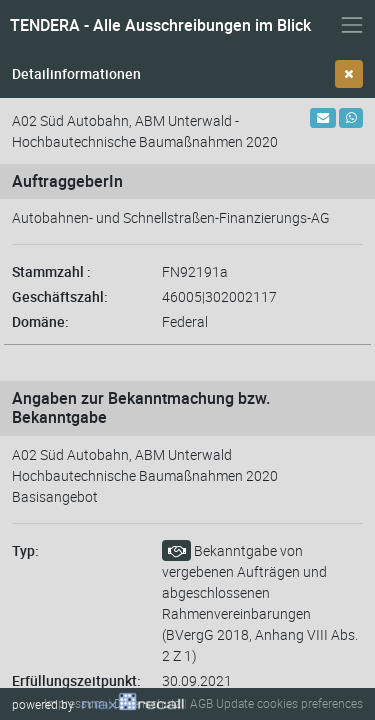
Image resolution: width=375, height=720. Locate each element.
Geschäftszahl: (60, 296)
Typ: (25, 550)
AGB (201, 703)
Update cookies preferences (289, 703)
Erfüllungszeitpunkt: (76, 680)
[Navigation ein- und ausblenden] (352, 25)
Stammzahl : (51, 271)
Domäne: (40, 321)
